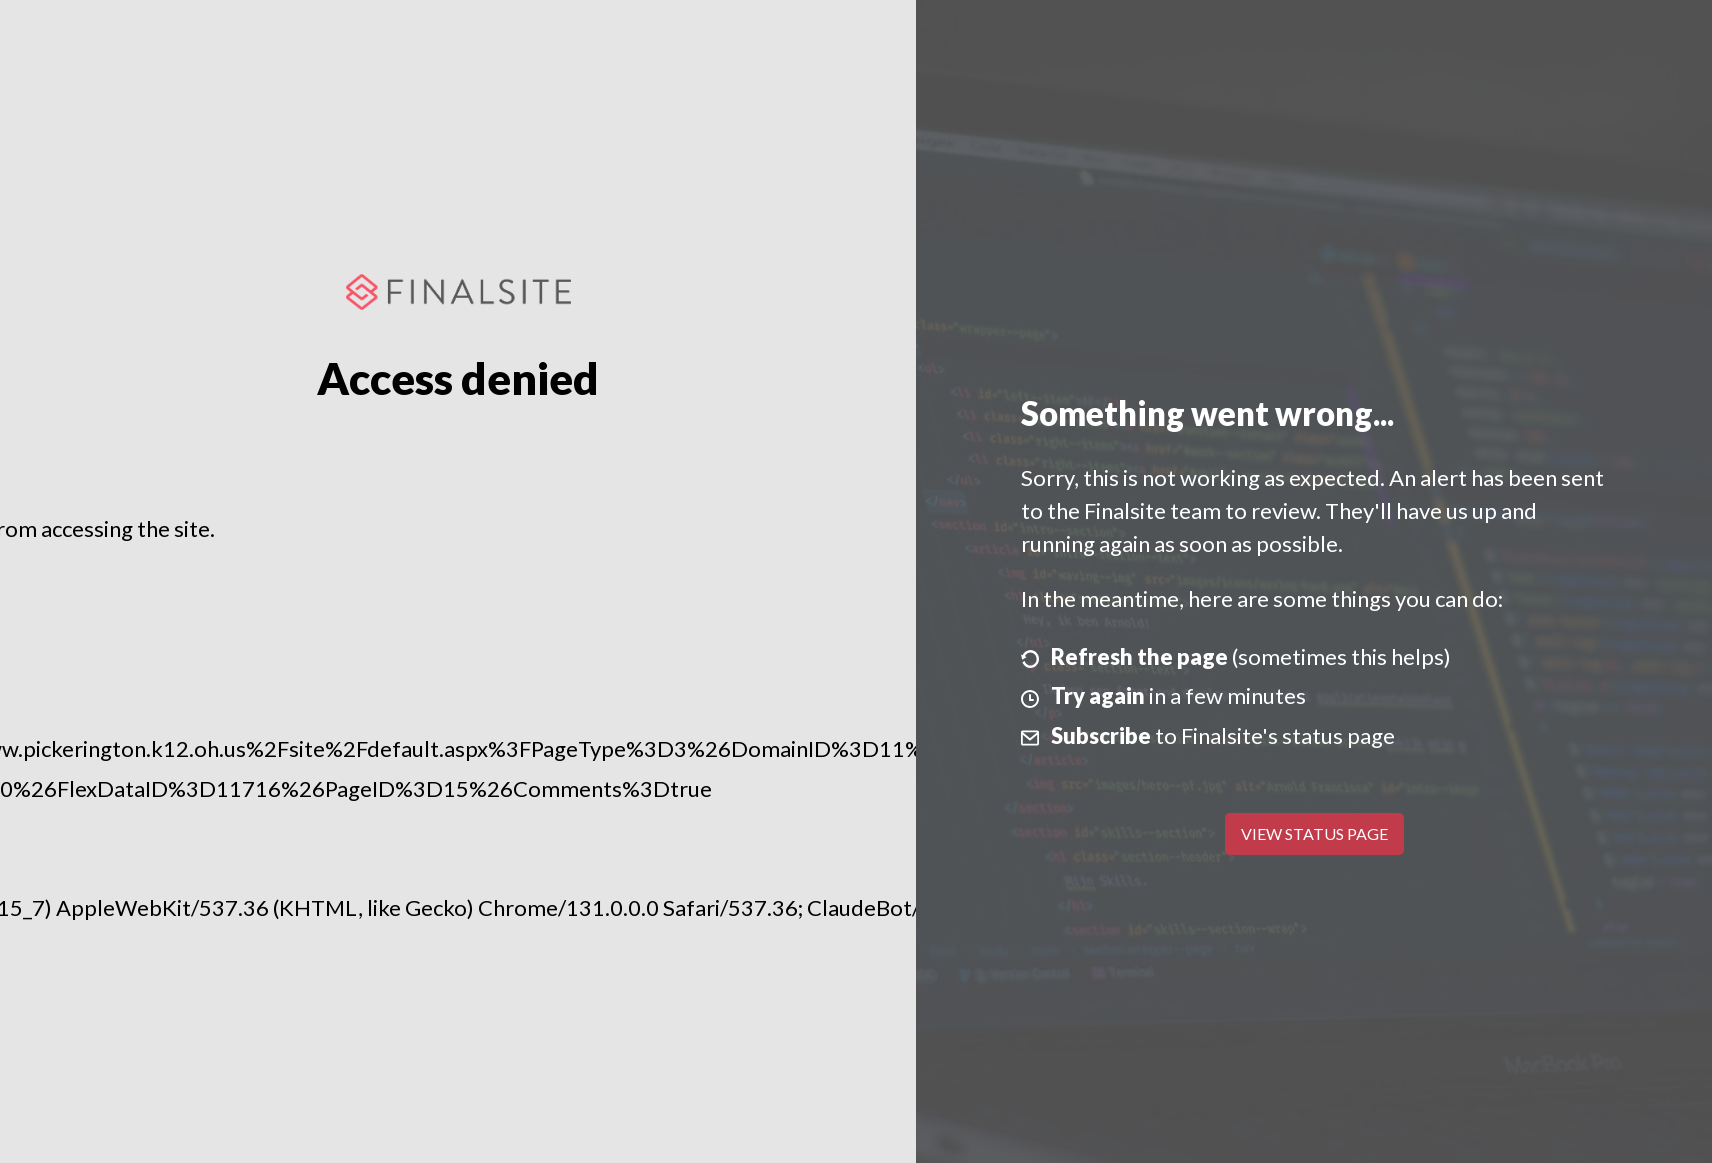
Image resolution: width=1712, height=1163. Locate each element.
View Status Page (1314, 833)
